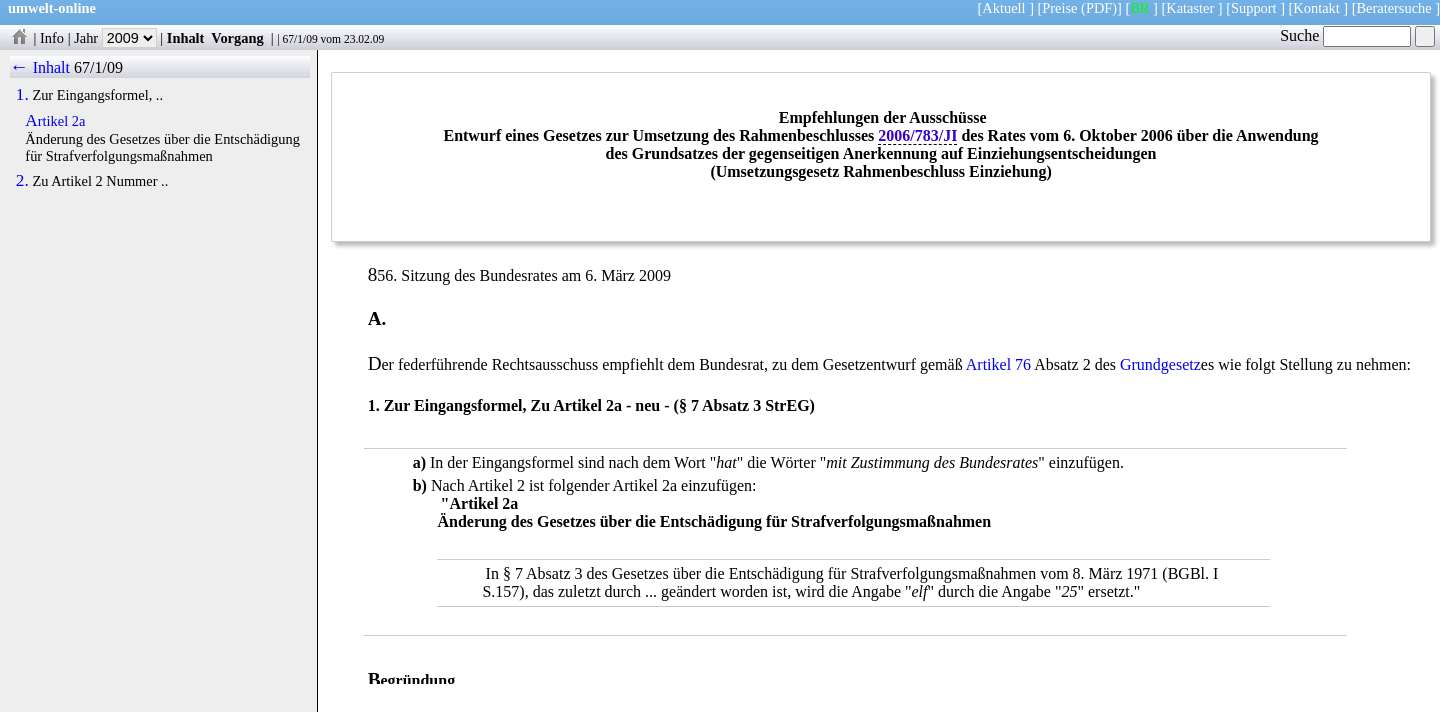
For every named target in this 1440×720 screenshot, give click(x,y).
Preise (1059, 8)
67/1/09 (299, 39)
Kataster (1190, 8)
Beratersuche (1394, 8)
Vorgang (237, 38)
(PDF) (1099, 8)
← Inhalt (40, 67)
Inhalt (186, 38)
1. (22, 95)
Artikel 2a (55, 121)
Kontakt (1316, 8)
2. (22, 181)
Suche (1345, 35)
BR (1139, 8)
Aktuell (1003, 8)
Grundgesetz (1160, 364)
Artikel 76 (998, 364)
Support (1254, 8)
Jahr (115, 38)
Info (52, 38)
